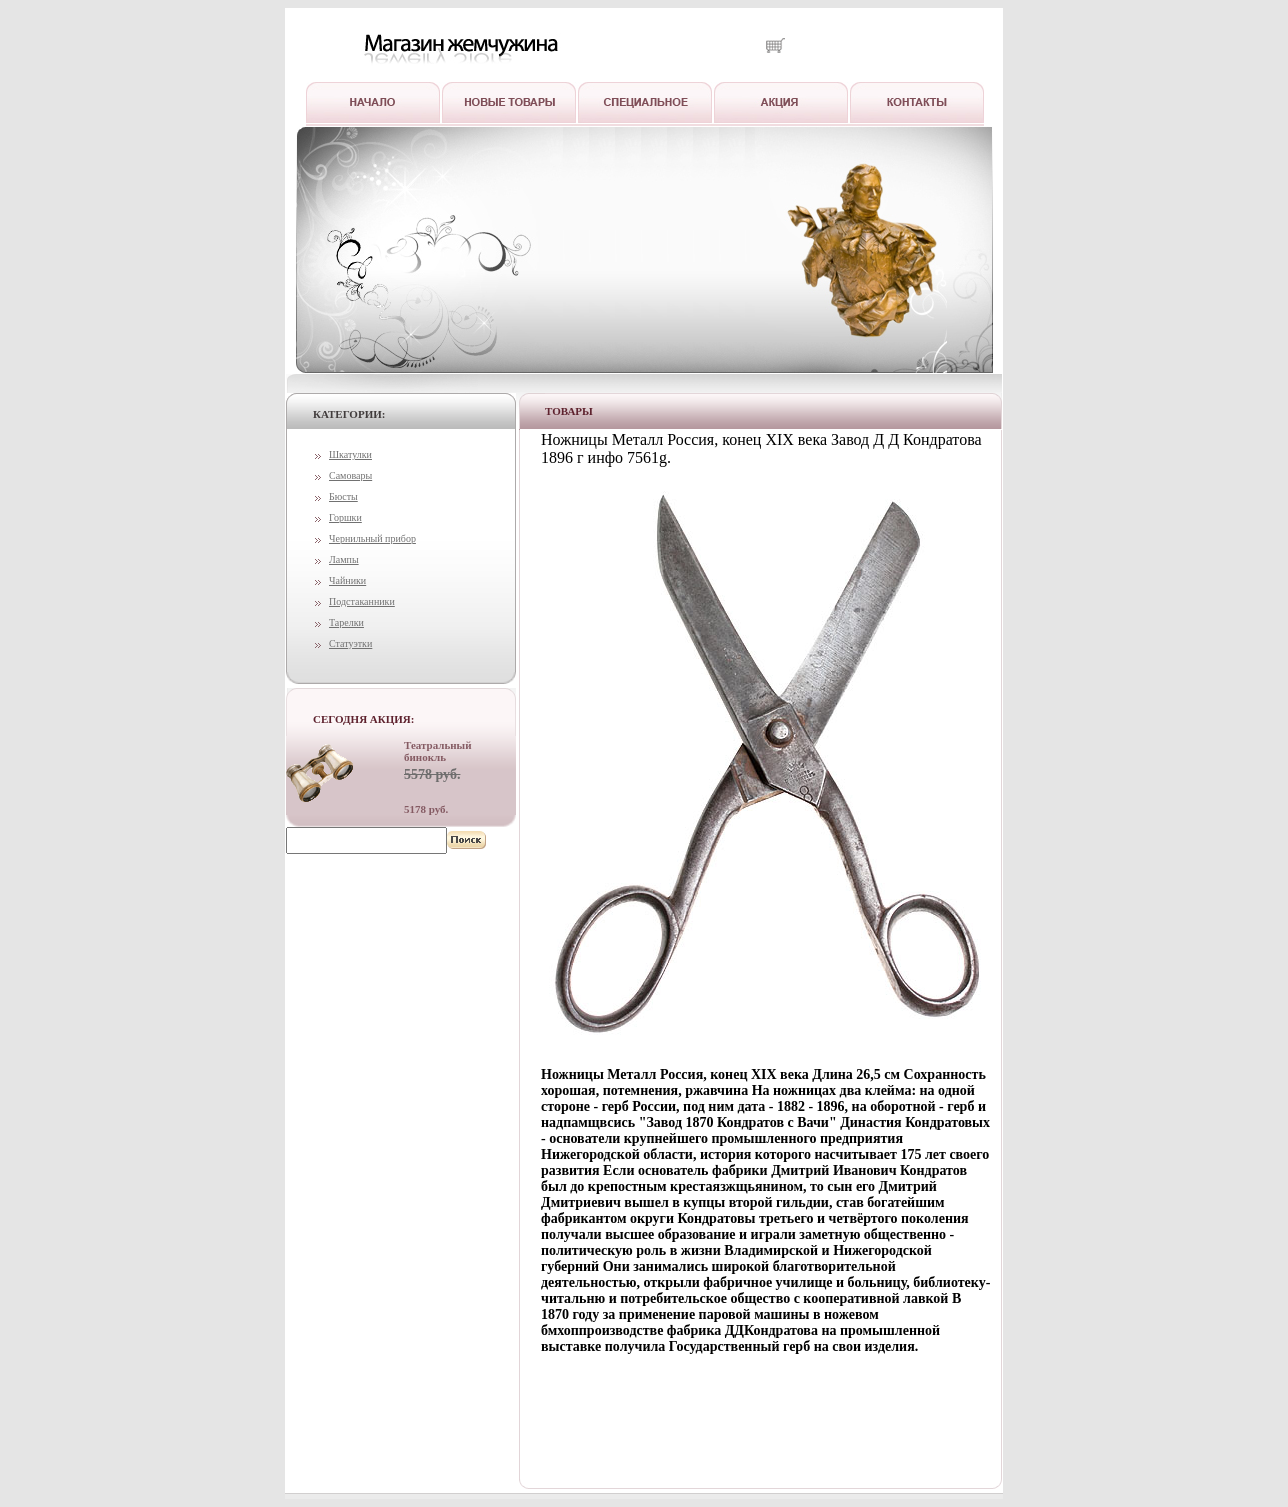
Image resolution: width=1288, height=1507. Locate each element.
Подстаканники (362, 601)
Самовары (350, 475)
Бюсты (343, 496)
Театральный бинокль (438, 751)
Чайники (347, 580)
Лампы (344, 559)
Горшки (345, 517)
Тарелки (346, 622)
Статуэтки (350, 643)
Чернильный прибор (372, 538)
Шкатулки (350, 454)
